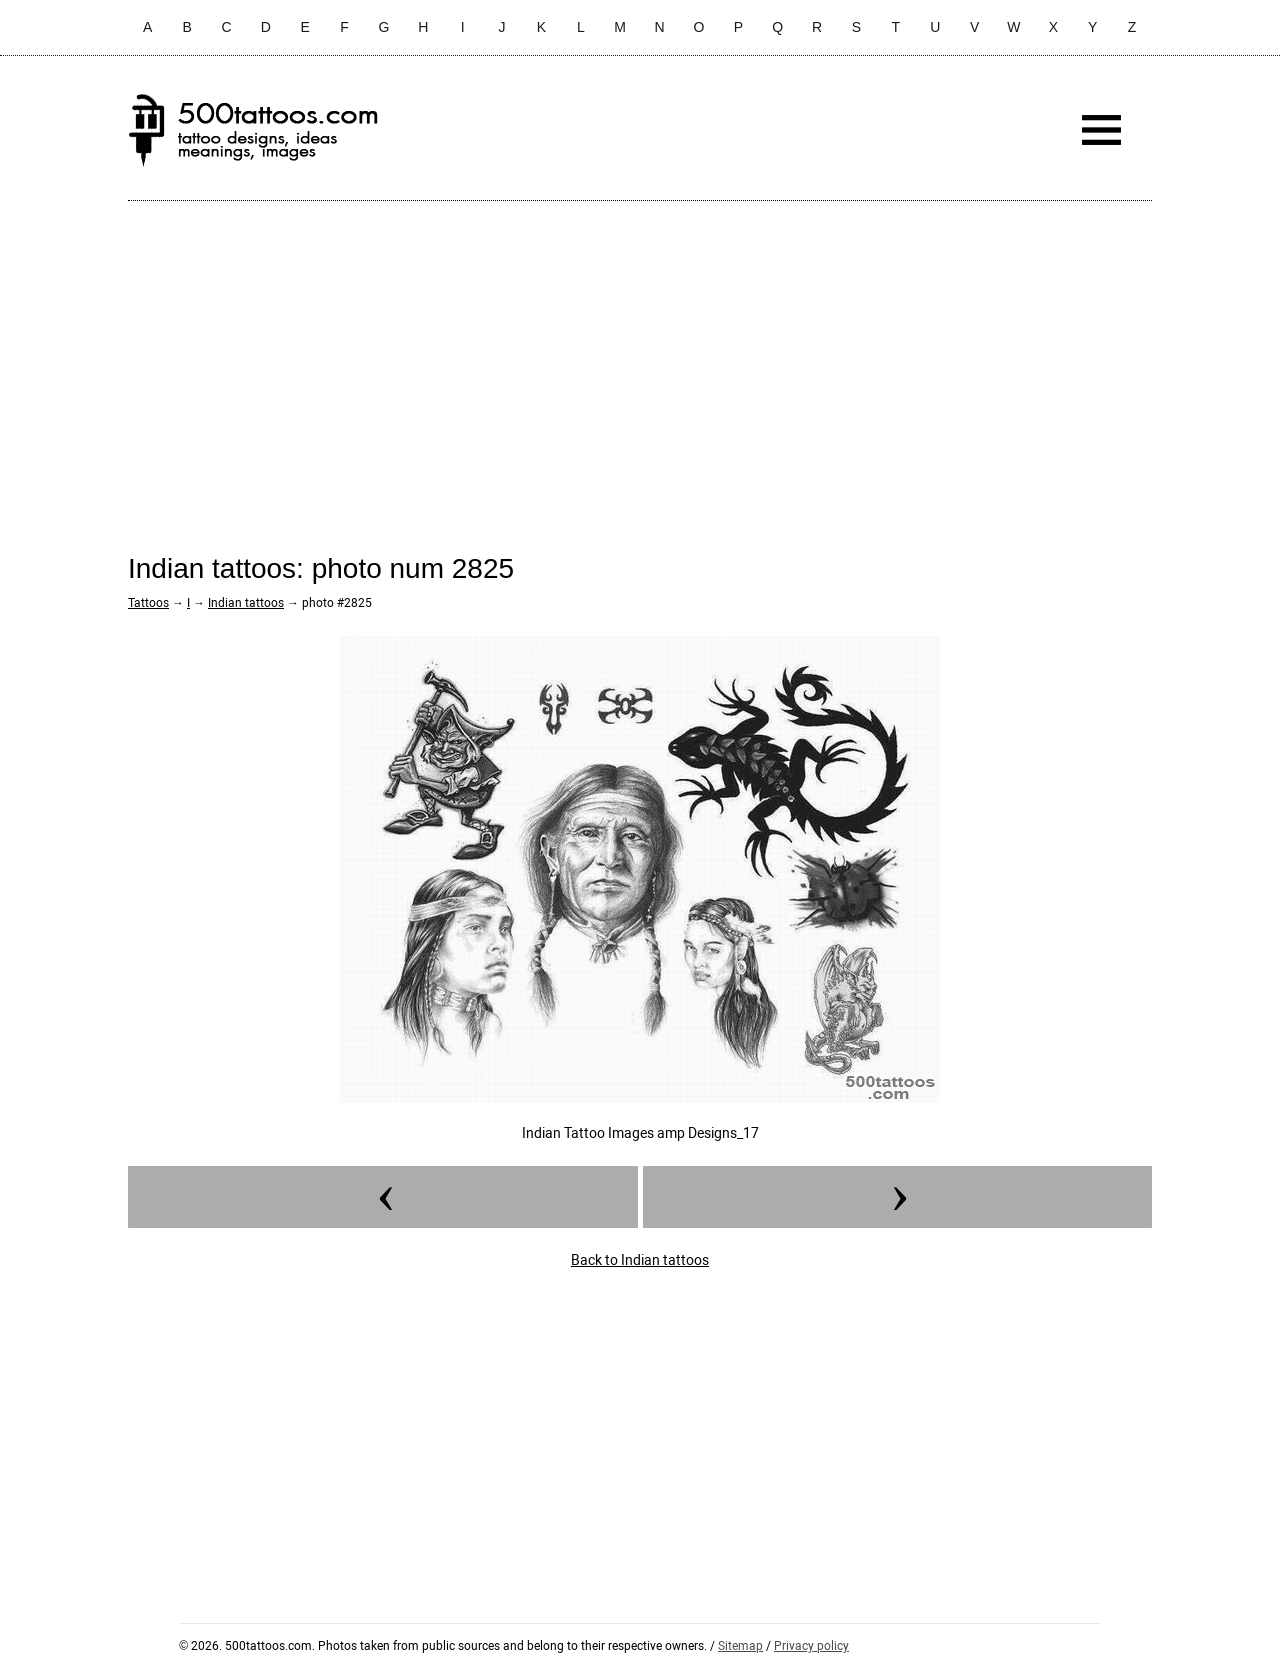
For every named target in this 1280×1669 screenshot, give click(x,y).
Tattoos (148, 603)
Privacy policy (811, 1646)
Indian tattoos (246, 603)
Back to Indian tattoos (640, 1260)
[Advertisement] (640, 361)
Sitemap (740, 1646)
